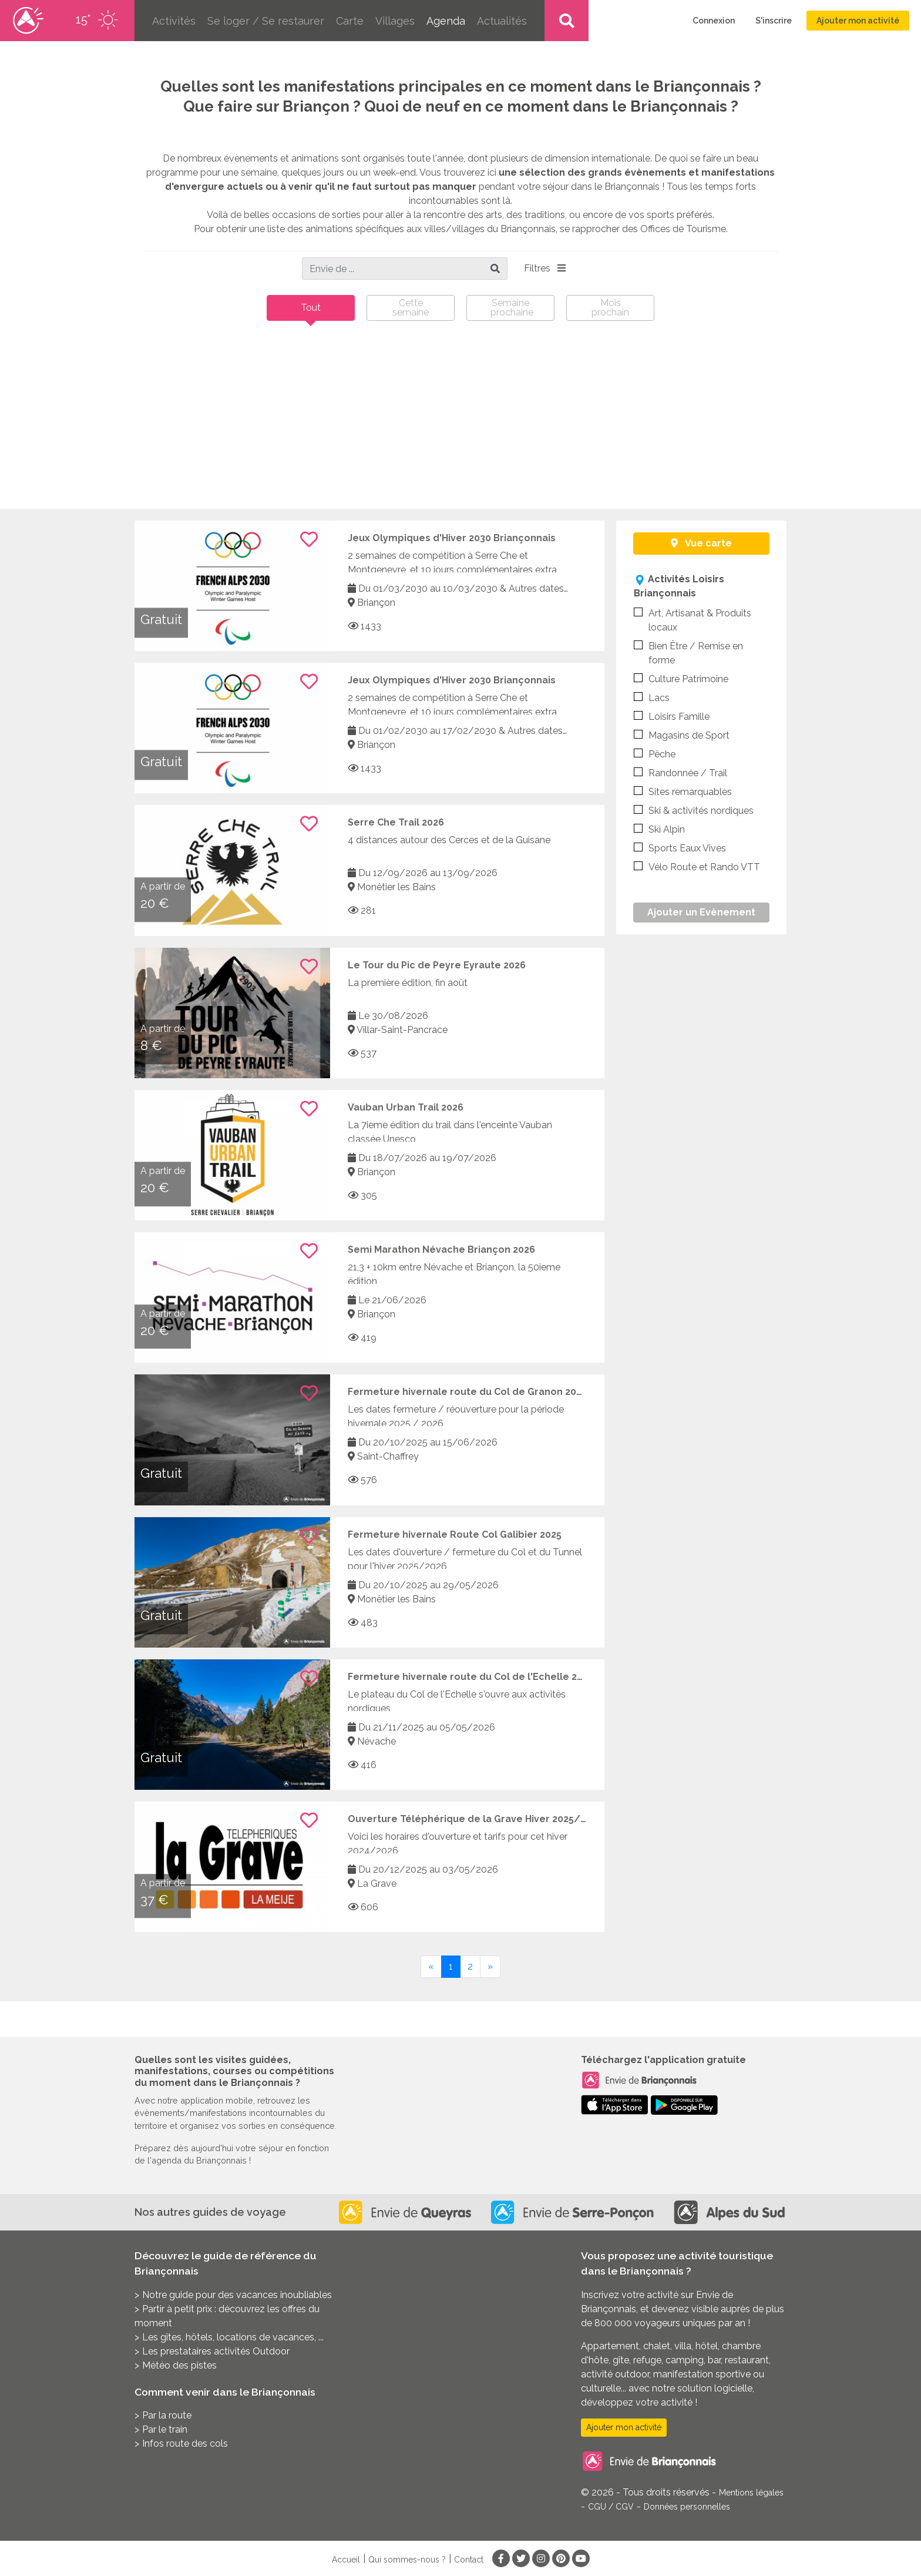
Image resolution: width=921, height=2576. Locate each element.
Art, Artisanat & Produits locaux (692, 620)
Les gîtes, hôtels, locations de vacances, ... (233, 2337)
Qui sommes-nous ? (407, 2559)
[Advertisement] (460, 420)
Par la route (166, 2415)
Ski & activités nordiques (694, 810)
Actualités (502, 21)
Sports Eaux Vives (680, 847)
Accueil (346, 2559)
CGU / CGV (611, 2506)
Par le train (164, 2429)
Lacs (652, 697)
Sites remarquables (683, 791)
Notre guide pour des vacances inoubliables (237, 2294)
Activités (174, 21)
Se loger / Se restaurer (265, 21)
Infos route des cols (185, 2443)
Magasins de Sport (682, 735)
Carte (350, 21)
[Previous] (431, 1967)
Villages (395, 21)
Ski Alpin (659, 829)
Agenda (445, 21)
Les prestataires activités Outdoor (216, 2351)
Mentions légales (751, 2492)
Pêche (654, 753)
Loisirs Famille (672, 716)
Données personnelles (687, 2506)
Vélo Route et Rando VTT (697, 866)
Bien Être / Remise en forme (688, 653)
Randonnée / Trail (680, 772)
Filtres (545, 268)
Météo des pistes (179, 2365)
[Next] (490, 1967)
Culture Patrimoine (681, 678)
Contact (468, 2559)
